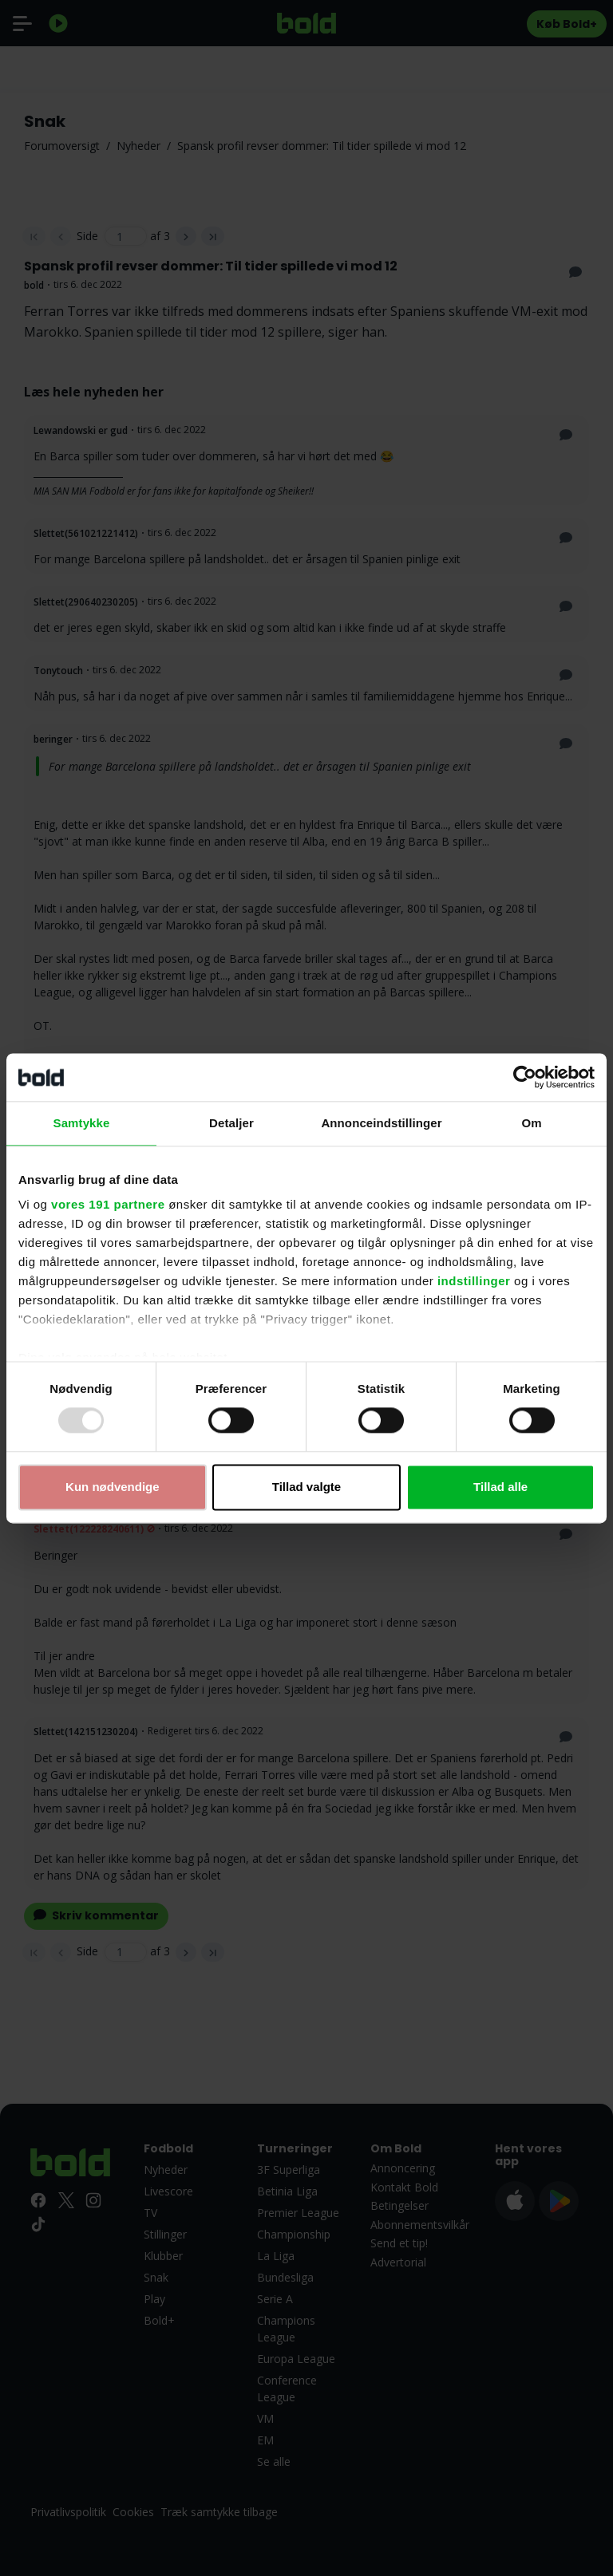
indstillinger (474, 1281)
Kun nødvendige (112, 1486)
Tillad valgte (306, 1486)
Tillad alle (500, 1486)
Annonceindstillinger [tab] (381, 1123)
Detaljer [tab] (231, 1123)
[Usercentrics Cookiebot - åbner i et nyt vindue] (525, 1077)
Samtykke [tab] (81, 1123)
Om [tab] (531, 1123)
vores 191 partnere (107, 1204)
